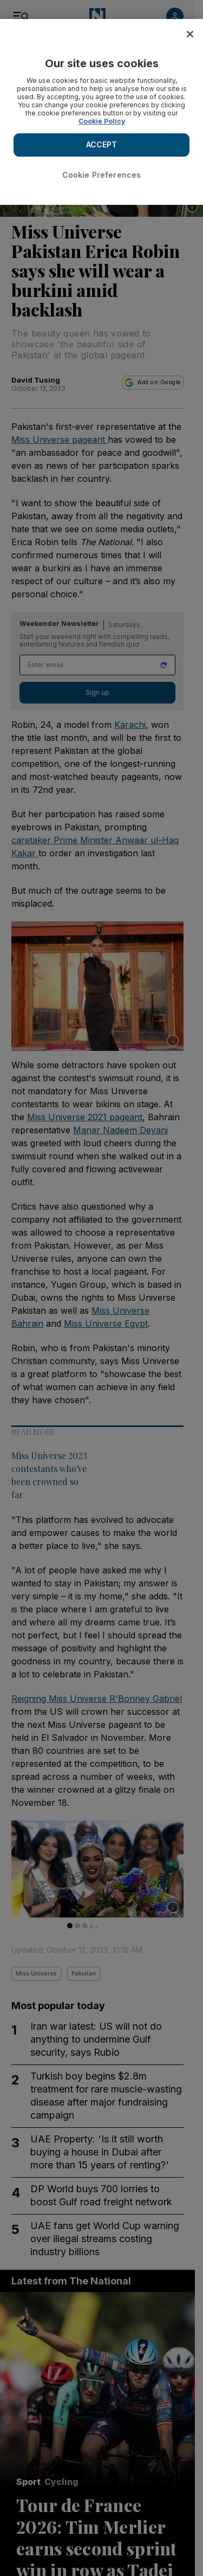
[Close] (190, 34)
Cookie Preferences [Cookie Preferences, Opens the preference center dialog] (101, 174)
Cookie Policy (101, 121)
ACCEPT (101, 144)
